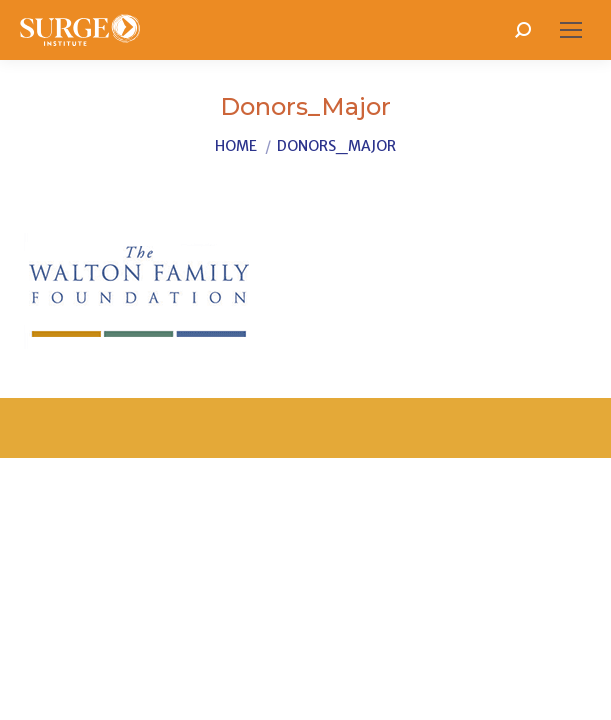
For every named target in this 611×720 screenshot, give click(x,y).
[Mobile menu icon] (571, 30)
